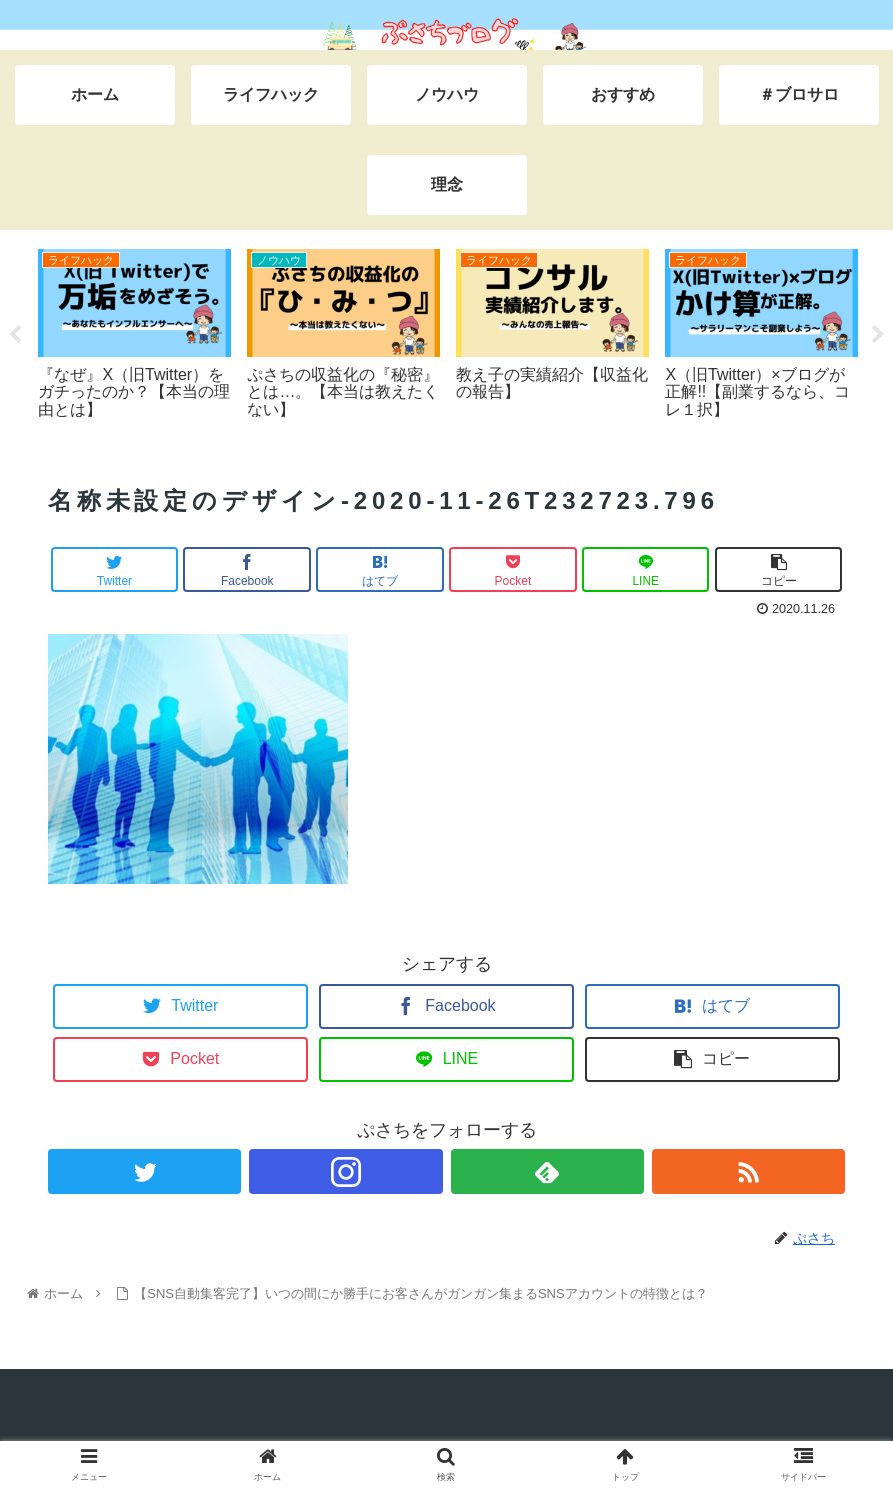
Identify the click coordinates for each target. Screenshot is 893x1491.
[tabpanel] (134, 331)
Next (878, 335)
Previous (15, 335)
